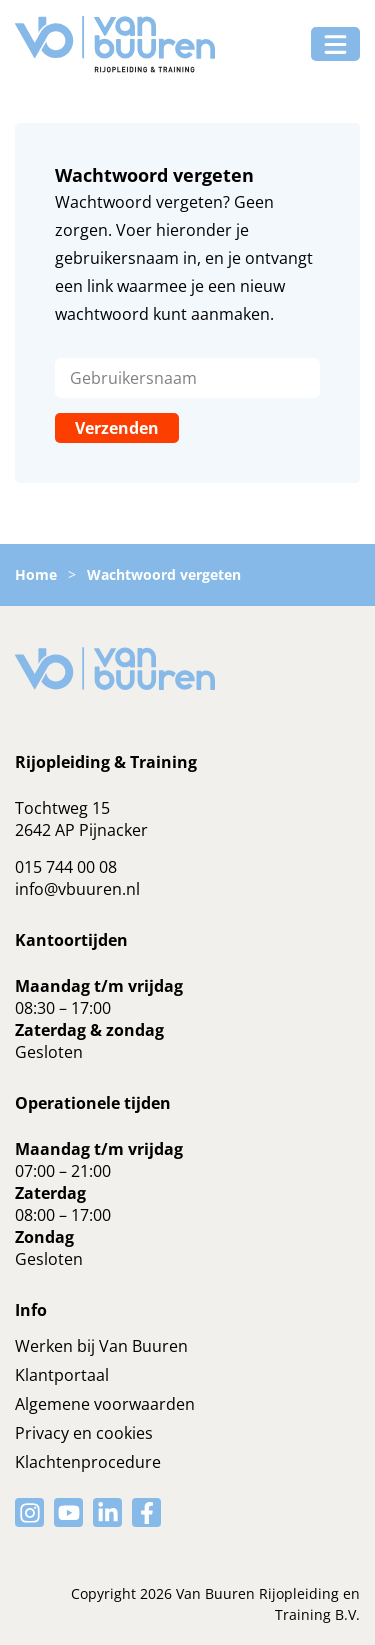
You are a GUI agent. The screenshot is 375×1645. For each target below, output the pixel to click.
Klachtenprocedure (88, 1462)
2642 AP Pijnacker (81, 830)
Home (36, 574)
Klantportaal (62, 1375)
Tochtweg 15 (62, 808)
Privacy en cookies (84, 1433)
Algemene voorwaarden (105, 1404)
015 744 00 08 (66, 867)
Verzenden (117, 428)
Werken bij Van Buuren (101, 1346)
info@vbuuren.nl (77, 889)
